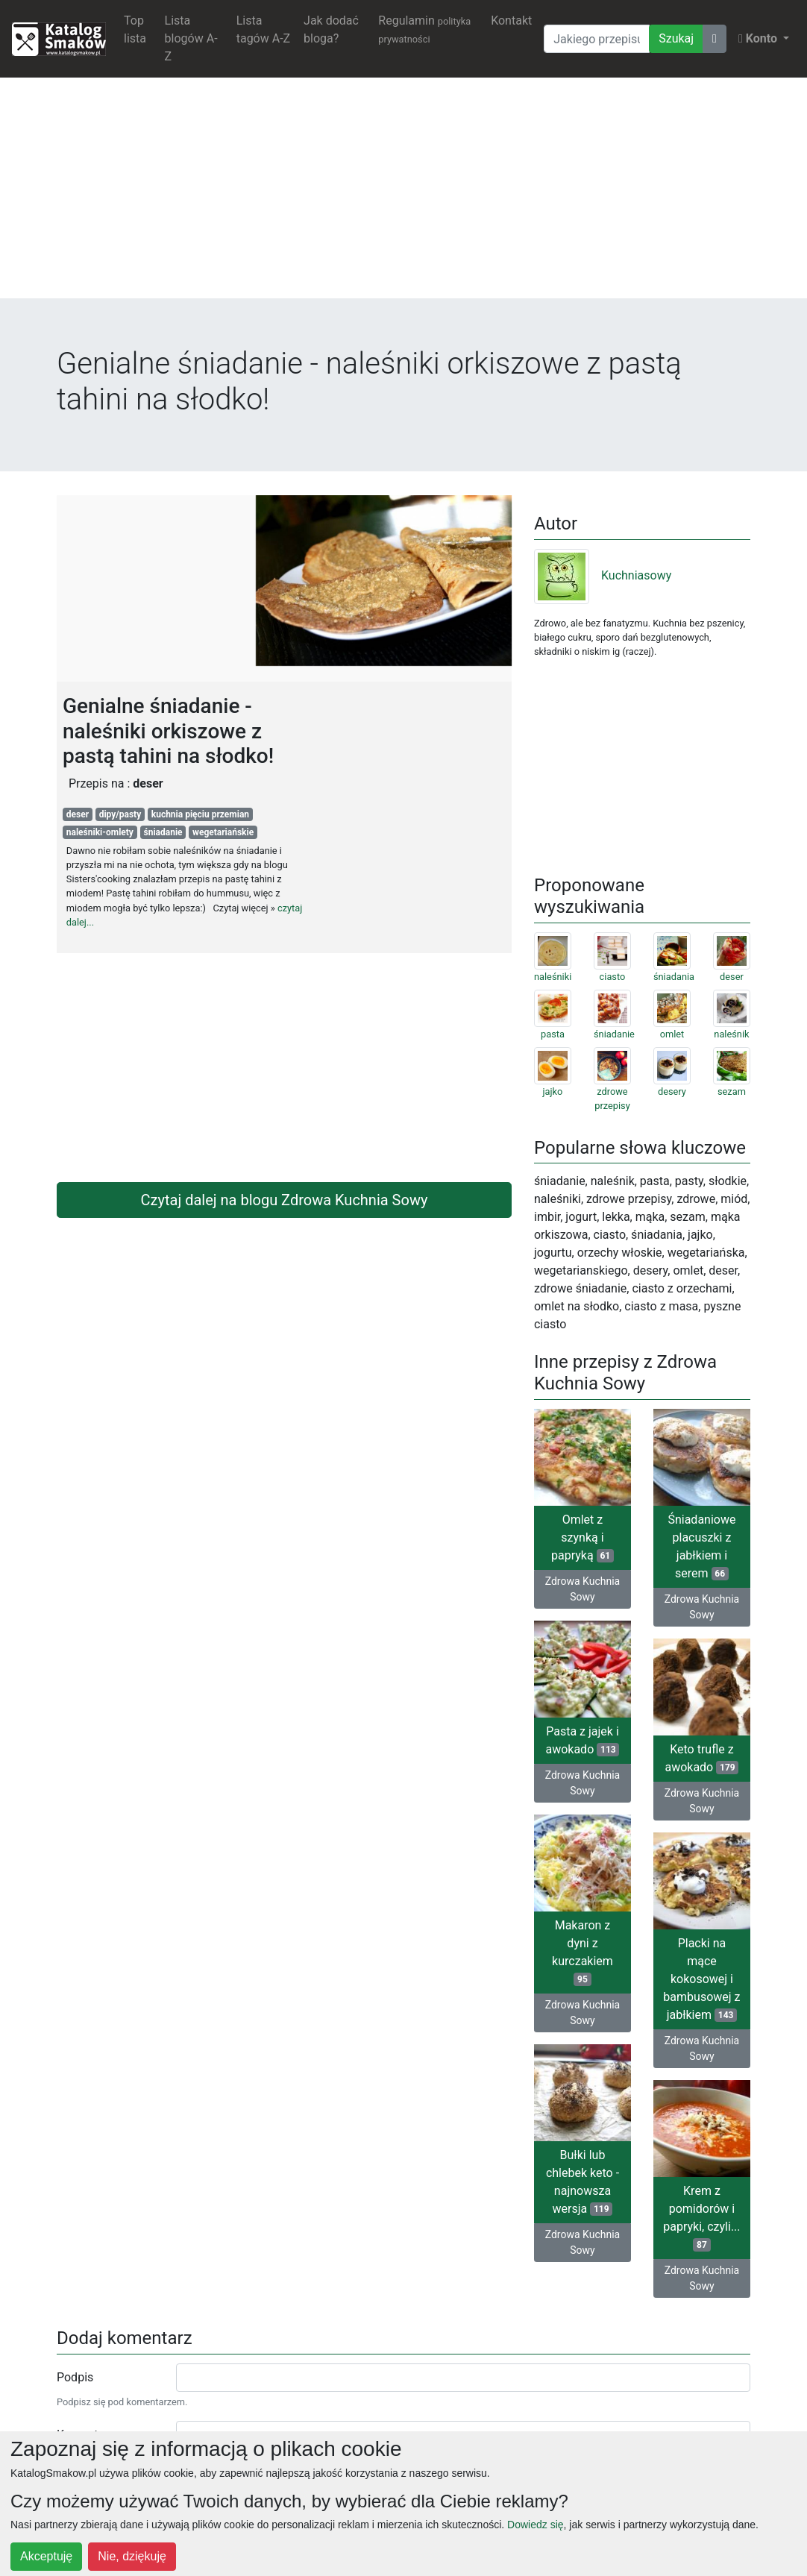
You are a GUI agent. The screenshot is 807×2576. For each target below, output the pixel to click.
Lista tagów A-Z (263, 29)
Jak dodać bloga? (331, 29)
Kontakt (511, 20)
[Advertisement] (403, 193)
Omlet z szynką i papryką (582, 1537)
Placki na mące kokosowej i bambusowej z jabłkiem (701, 1979)
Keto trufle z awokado (701, 1758)
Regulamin (424, 29)
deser (77, 814)
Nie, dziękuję (132, 2556)
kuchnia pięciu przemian (200, 814)
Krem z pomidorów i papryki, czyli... (701, 2218)
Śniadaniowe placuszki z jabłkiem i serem (701, 1546)
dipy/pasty (120, 814)
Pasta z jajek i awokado (582, 1740)
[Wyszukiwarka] (597, 39)
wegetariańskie (223, 832)
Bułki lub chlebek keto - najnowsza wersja (582, 2182)
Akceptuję (46, 2556)
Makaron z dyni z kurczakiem (582, 1952)
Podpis (75, 2377)
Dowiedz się (535, 2525)
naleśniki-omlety (100, 832)
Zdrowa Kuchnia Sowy (582, 1589)
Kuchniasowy (602, 575)
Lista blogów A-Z (191, 38)
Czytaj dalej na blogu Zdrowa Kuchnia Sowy (284, 1200)
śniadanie (162, 832)
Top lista (135, 29)
